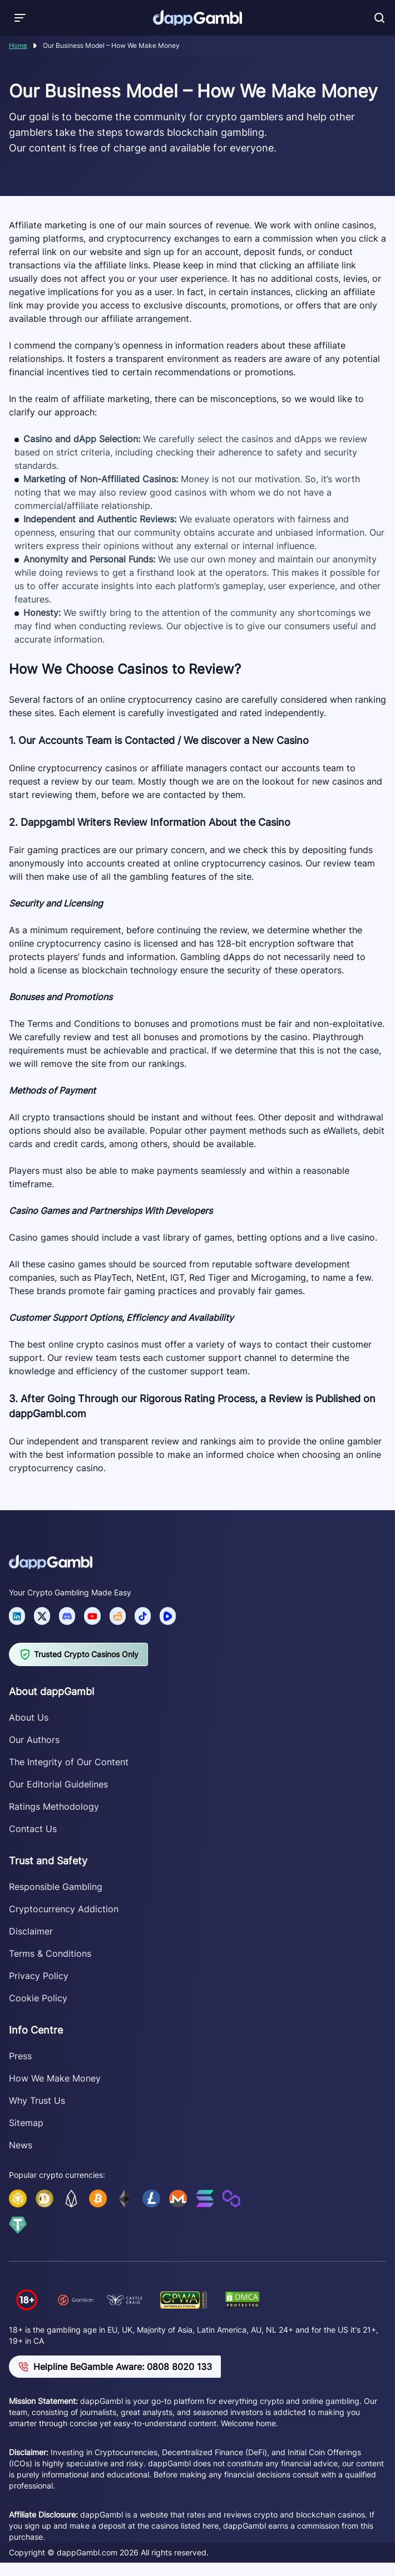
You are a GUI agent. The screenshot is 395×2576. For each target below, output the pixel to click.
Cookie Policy (38, 1998)
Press (20, 2055)
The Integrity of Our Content (69, 1761)
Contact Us (33, 1828)
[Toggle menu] (20, 18)
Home (18, 45)
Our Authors (34, 1739)
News (20, 2145)
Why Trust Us (37, 2100)
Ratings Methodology (54, 1806)
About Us (28, 1717)
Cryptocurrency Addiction (64, 1908)
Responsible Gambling (55, 1886)
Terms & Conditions (50, 1953)
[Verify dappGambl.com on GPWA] (183, 2300)
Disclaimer (31, 1931)
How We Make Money (55, 2078)
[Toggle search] (379, 18)
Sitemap (26, 2122)
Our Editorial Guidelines (58, 1784)
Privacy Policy (38, 1975)
